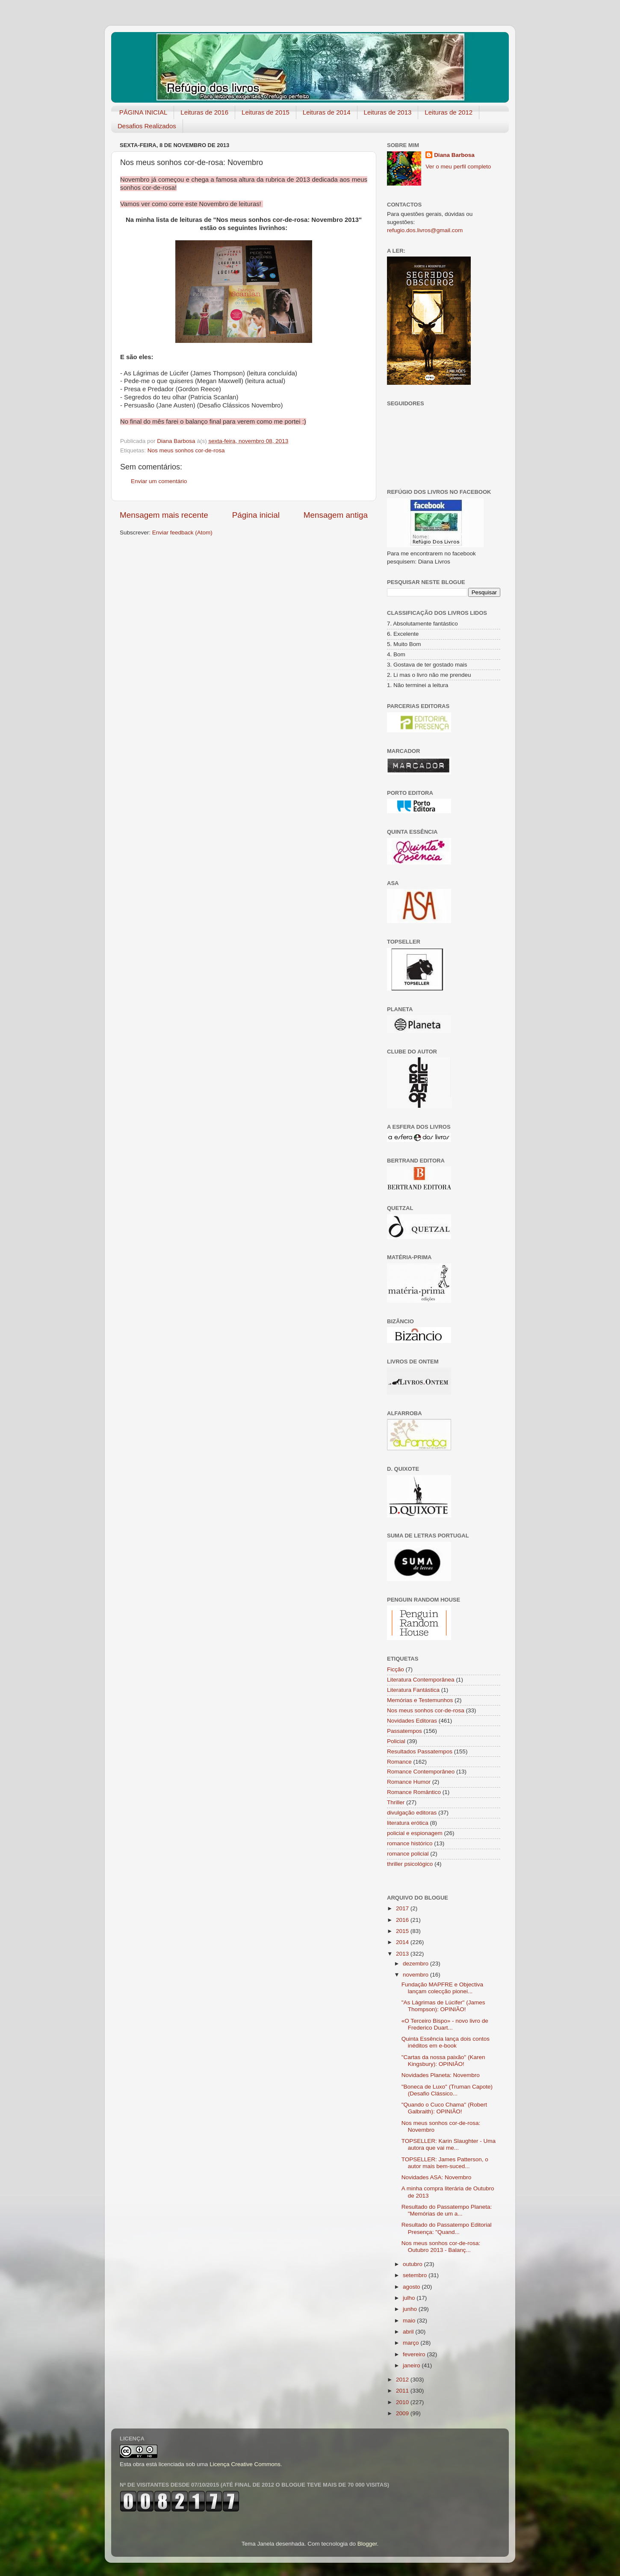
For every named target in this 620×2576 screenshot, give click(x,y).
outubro (413, 2264)
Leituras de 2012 (448, 112)
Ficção (395, 1669)
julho (409, 2298)
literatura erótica (407, 1823)
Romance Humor (409, 1782)
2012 (403, 2379)
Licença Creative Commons (245, 2464)
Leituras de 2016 (204, 112)
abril (409, 2331)
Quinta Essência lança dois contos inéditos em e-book (446, 2042)
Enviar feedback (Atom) (182, 532)
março (411, 2343)
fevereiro (415, 2354)
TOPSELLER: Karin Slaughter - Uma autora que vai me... (449, 2144)
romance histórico (410, 1843)
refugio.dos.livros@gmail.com (425, 230)
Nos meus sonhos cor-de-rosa (186, 450)
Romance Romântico (414, 1792)
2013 (403, 1953)
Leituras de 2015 (265, 112)
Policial (396, 1741)
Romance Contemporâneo (421, 1771)
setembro (415, 2275)
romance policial (408, 1853)
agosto (412, 2287)
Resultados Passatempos (419, 1751)
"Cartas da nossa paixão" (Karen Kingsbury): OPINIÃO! (443, 2060)
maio (410, 2320)
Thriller (395, 1802)
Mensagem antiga (336, 514)
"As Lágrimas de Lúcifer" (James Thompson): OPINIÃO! (443, 2005)
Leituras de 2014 (327, 112)
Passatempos (404, 1731)
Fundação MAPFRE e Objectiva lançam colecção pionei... (442, 1988)
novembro (416, 1974)
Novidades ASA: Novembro (437, 2177)
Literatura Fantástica (413, 1690)
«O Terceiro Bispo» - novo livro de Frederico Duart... (445, 2024)
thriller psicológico (410, 1864)
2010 (403, 2402)
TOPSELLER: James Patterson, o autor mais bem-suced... (445, 2162)
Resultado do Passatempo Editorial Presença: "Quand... (447, 2228)
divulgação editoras (412, 1812)
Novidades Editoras (412, 1720)
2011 (403, 2390)
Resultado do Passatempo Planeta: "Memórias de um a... (447, 2210)
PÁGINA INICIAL (143, 112)
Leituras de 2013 (388, 112)
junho (411, 2309)
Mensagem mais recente (164, 514)
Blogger (367, 2544)
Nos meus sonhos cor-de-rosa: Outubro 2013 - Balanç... (441, 2246)
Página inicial (256, 514)
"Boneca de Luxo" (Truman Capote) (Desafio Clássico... (447, 2090)
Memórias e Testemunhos (420, 1700)
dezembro (416, 1963)
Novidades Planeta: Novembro (441, 2075)
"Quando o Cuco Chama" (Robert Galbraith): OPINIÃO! (444, 2108)
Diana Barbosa (454, 155)
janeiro (412, 2365)
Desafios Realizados (147, 126)
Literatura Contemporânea (421, 1679)
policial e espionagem (415, 1833)
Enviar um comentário (159, 481)
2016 (403, 1920)
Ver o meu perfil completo (458, 166)
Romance (399, 1762)
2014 (403, 1942)
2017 (403, 1908)
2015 (403, 1931)
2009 (403, 2413)
